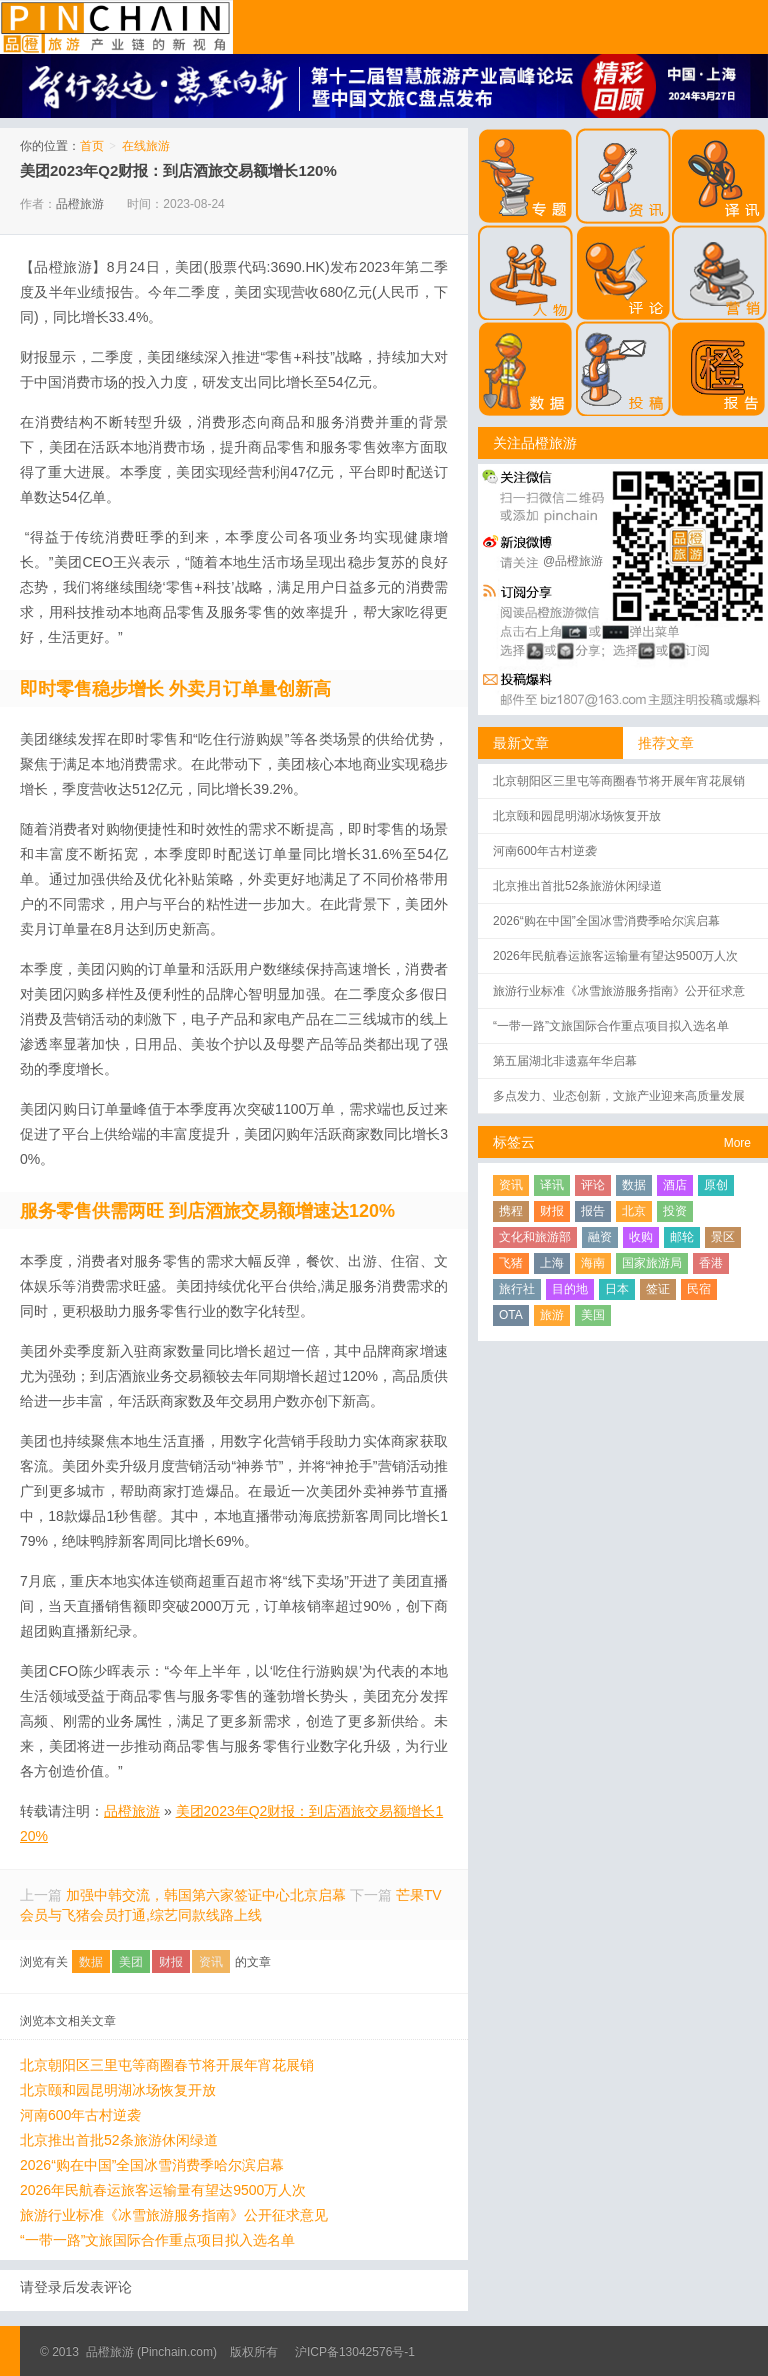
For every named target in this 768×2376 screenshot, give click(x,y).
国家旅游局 (652, 1263)
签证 (658, 1289)
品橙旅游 (116, 27)
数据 (91, 1962)
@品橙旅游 (573, 561)
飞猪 (511, 1263)
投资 (675, 1211)
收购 (641, 1237)
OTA (511, 1315)
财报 (171, 1962)
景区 (723, 1237)
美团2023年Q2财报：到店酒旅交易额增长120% (178, 170)
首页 (92, 146)
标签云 (514, 1142)
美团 (131, 1962)
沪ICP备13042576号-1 (355, 2352)
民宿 (699, 1289)
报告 (593, 1211)
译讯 (552, 1185)
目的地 (570, 1289)
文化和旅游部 (535, 1237)
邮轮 (682, 1237)
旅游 (552, 1315)
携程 (511, 1211)
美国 (593, 1315)
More (737, 1143)
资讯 (211, 1962)
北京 (634, 1211)
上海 (552, 1263)
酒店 (675, 1185)
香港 (711, 1263)
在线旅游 (146, 146)
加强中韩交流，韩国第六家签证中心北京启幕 (206, 1895)
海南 (593, 1263)
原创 (716, 1185)
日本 (617, 1289)
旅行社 (517, 1289)
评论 (593, 1185)
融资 (600, 1237)
